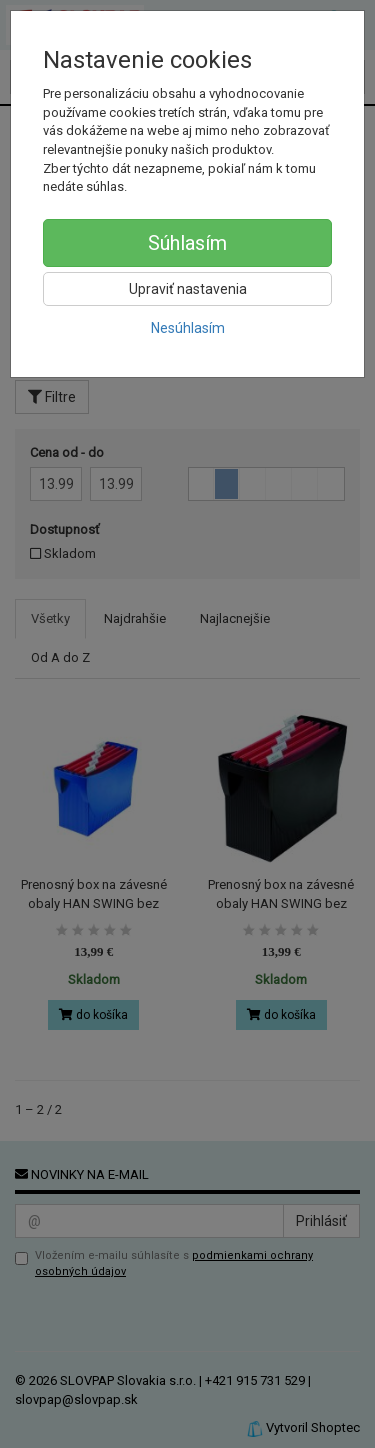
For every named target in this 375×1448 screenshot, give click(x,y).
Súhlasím (187, 243)
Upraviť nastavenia (188, 289)
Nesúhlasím (188, 328)
